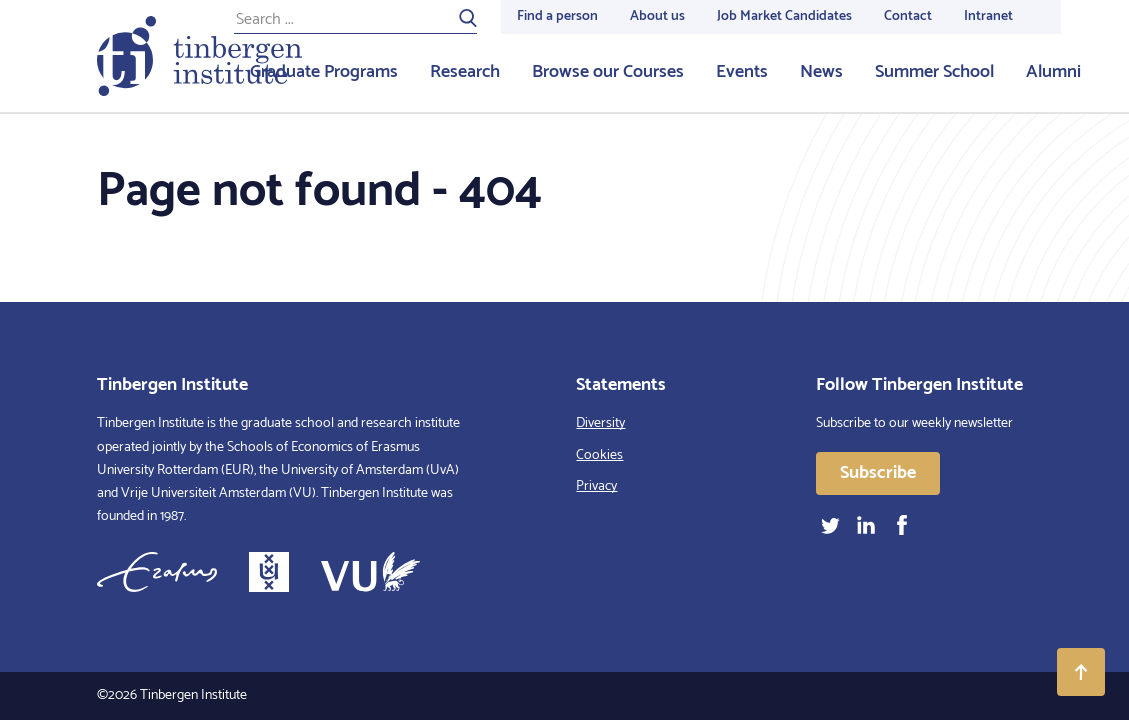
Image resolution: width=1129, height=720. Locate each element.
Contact (908, 16)
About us (657, 16)
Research (465, 72)
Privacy (596, 486)
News (821, 72)
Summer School (934, 72)
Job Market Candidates (784, 16)
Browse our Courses (608, 72)
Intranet (988, 16)
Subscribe (878, 473)
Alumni (1053, 72)
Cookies (599, 455)
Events (742, 72)
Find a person (557, 16)
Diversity (600, 423)
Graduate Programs (324, 72)
